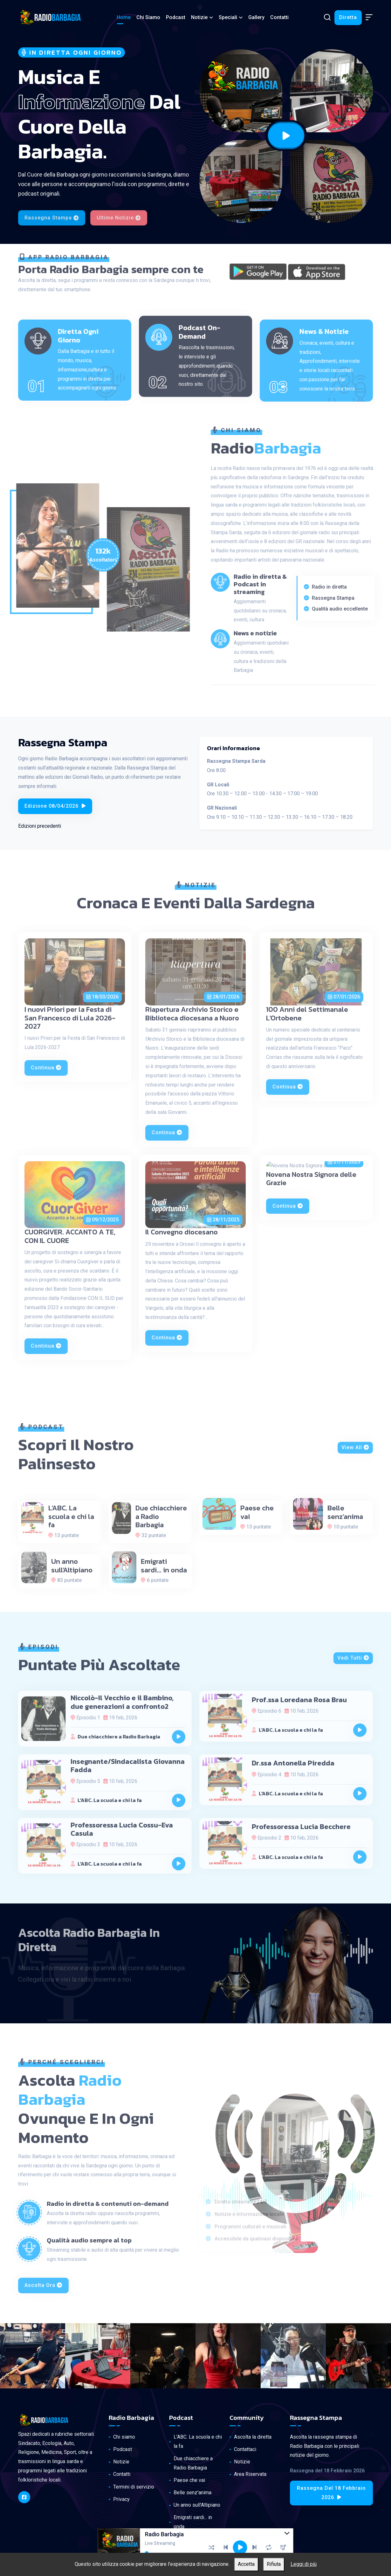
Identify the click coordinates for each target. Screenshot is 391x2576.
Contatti (279, 17)
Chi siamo (148, 17)
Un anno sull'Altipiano (197, 2505)
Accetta (246, 2564)
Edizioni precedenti (39, 826)
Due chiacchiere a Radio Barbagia (193, 2463)
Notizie (199, 17)
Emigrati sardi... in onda (193, 2522)
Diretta (348, 17)
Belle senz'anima (192, 2493)
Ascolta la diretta (252, 2437)
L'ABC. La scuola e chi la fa (198, 2441)
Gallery (256, 17)
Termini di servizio (133, 2487)
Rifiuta (274, 2564)
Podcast (175, 17)
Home (124, 17)
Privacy (121, 2499)
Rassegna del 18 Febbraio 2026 (331, 2492)
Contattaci (245, 2449)
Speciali (228, 17)
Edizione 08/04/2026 (55, 806)
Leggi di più (304, 2564)
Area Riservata (250, 2474)
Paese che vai (189, 2480)
